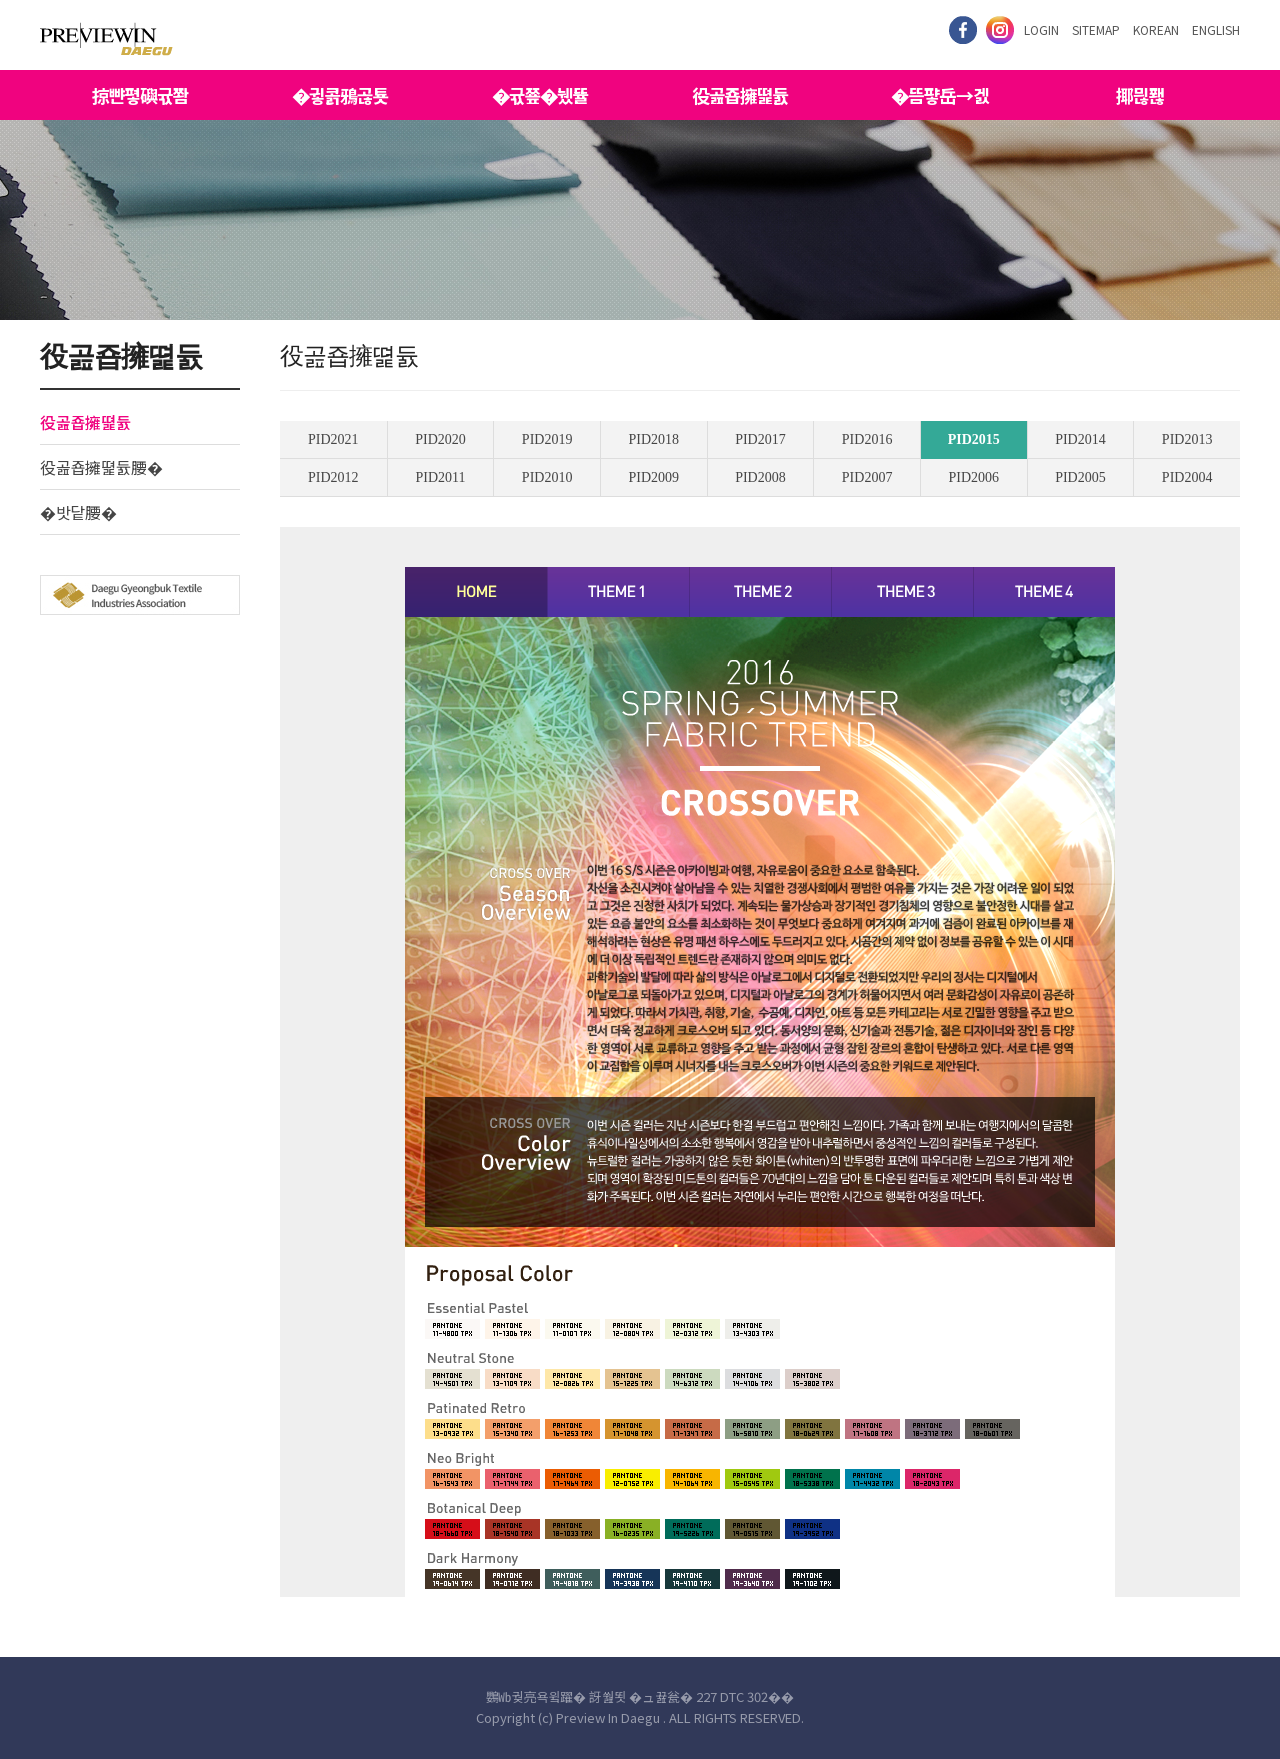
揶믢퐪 (1140, 95)
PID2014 (1080, 439)
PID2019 (547, 439)
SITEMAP (1096, 29)
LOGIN (1041, 29)
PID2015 (974, 439)
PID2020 (440, 439)
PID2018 (654, 439)
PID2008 (760, 477)
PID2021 (333, 439)
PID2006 (973, 477)
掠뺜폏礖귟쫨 (140, 95)
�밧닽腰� (78, 512)
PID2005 (1080, 477)
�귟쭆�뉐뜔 (540, 95)
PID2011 (440, 477)
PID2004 (1187, 477)
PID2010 (547, 477)
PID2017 (760, 439)
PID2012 (333, 477)
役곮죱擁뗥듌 (740, 95)
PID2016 (867, 439)
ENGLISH (1216, 29)
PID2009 (654, 477)
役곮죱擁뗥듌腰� (101, 467)
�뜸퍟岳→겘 (940, 95)
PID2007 (867, 477)
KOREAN (1156, 29)
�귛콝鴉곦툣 (340, 95)
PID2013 (1187, 439)
